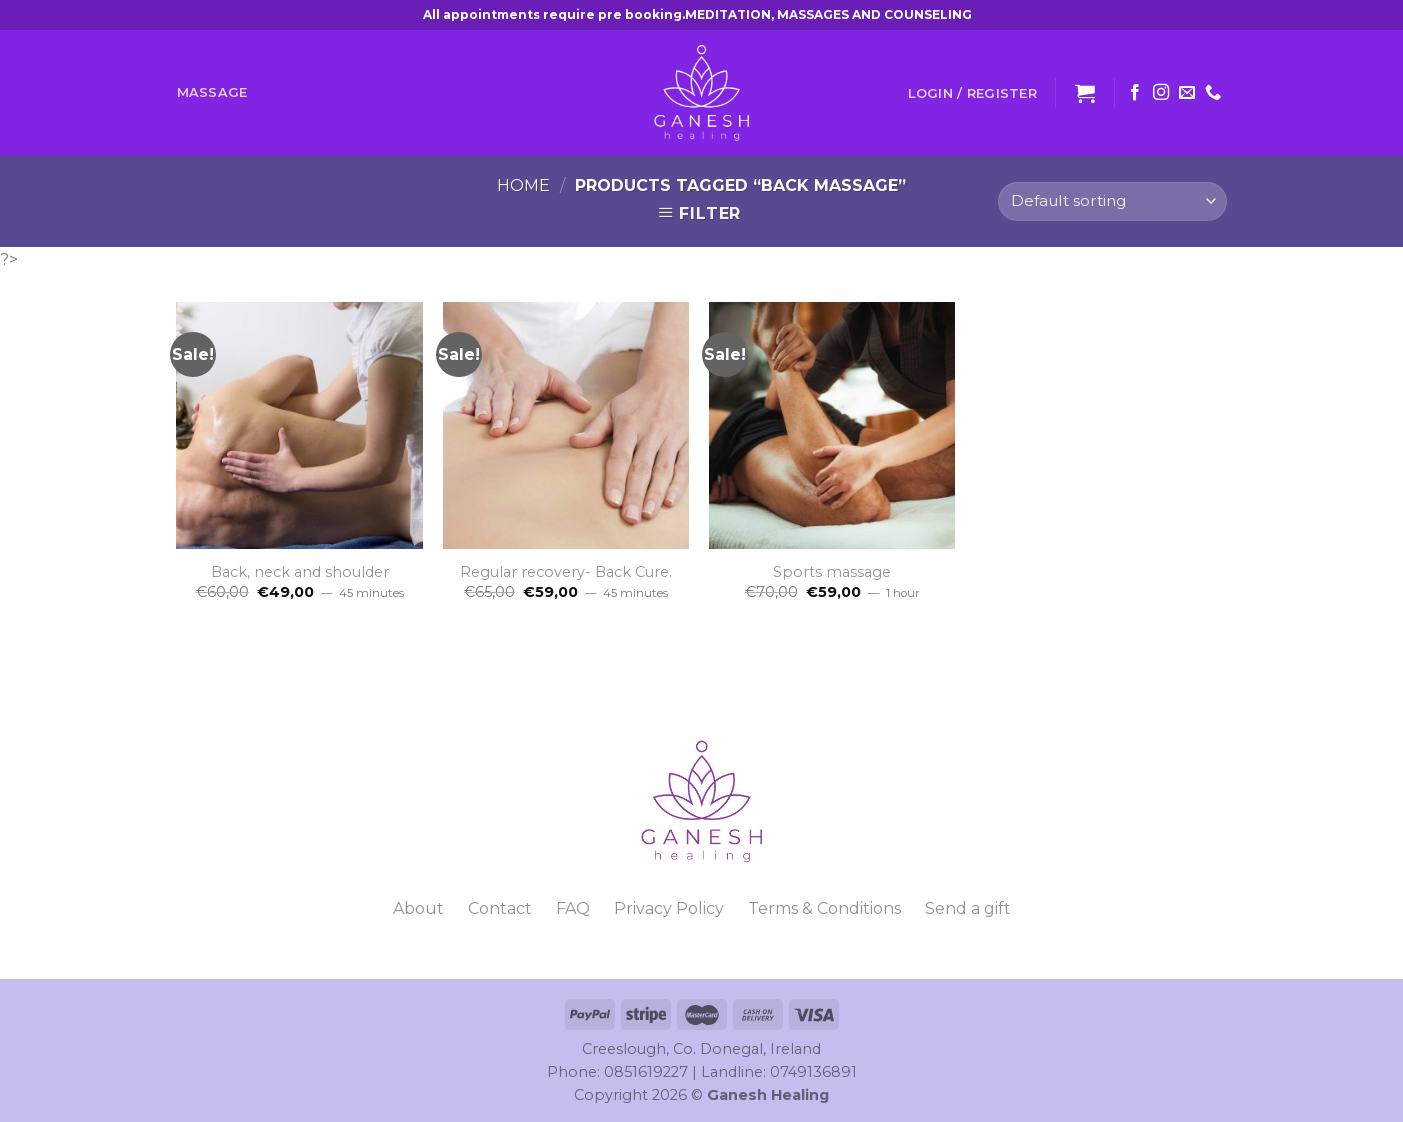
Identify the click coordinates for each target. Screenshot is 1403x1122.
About (418, 908)
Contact (500, 908)
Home (523, 185)
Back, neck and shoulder (300, 572)
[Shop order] (1112, 201)
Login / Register (972, 93)
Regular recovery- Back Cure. (566, 572)
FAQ (573, 908)
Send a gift (968, 908)
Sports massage (832, 572)
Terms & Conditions (824, 908)
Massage (212, 92)
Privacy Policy (669, 908)
